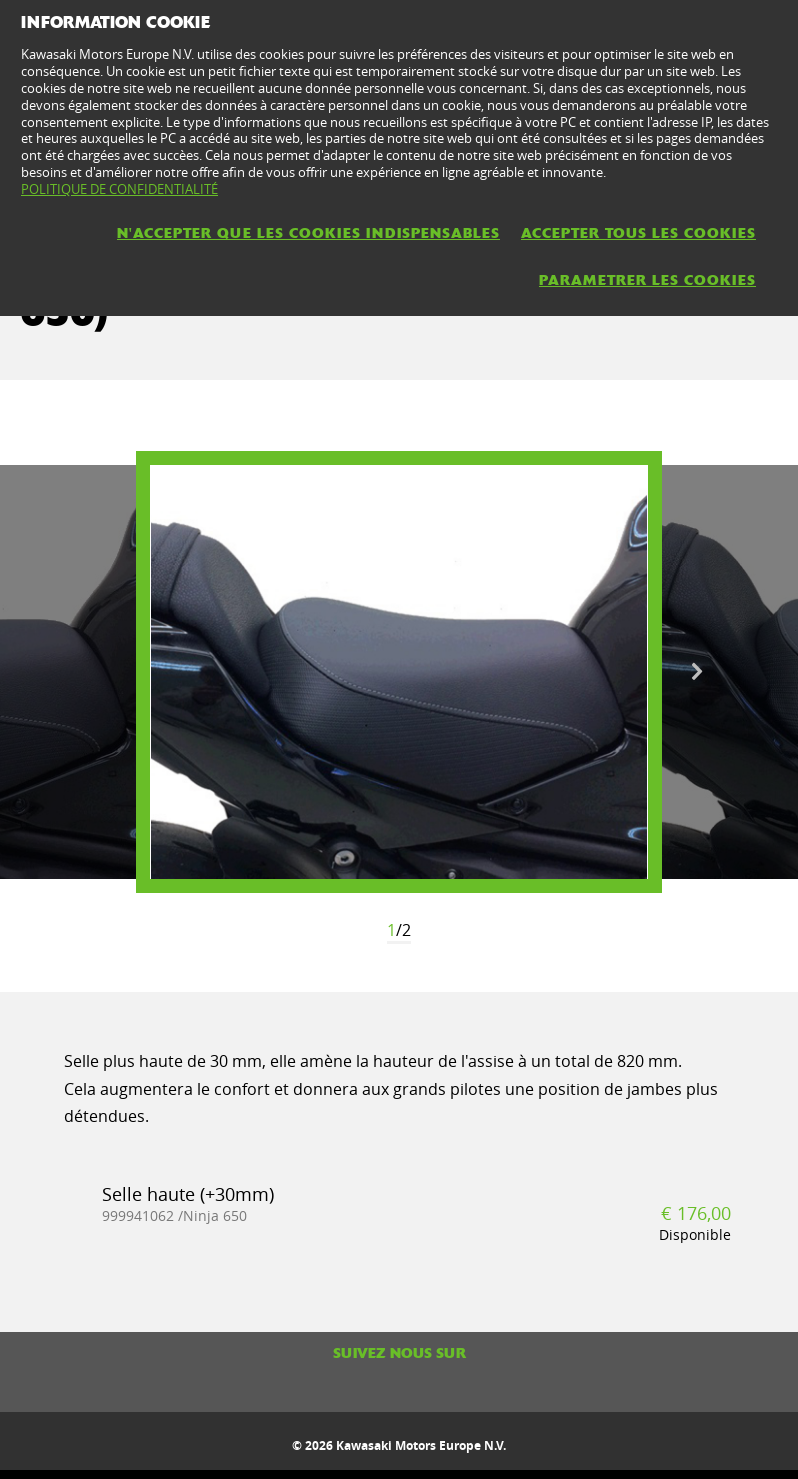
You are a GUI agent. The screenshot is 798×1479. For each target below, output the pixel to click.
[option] (399, 672)
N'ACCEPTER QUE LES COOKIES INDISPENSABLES (308, 233)
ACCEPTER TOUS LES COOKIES (638, 233)
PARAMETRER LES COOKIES (647, 280)
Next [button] (697, 672)
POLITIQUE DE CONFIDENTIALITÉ (119, 189)
